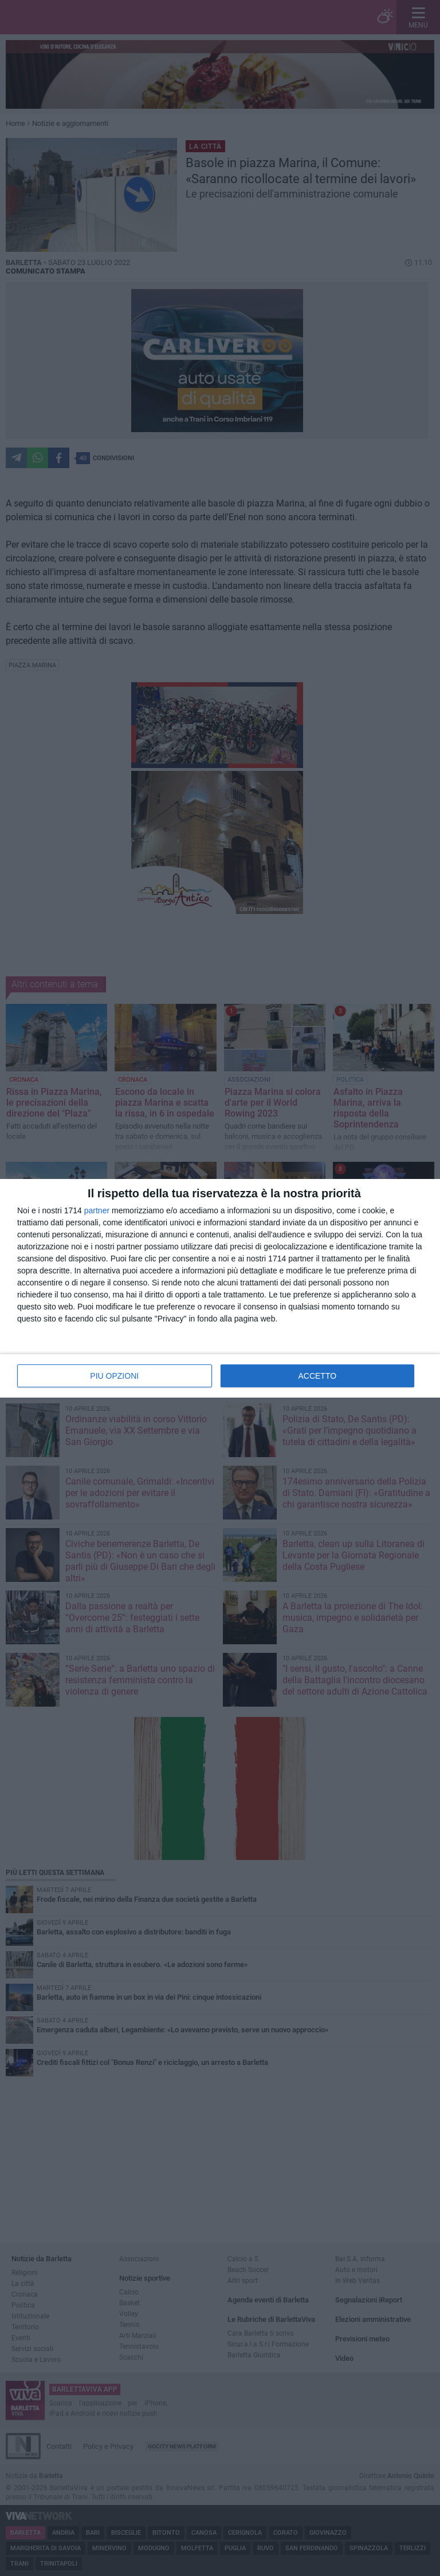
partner (96, 1210)
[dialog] (220, 1288)
